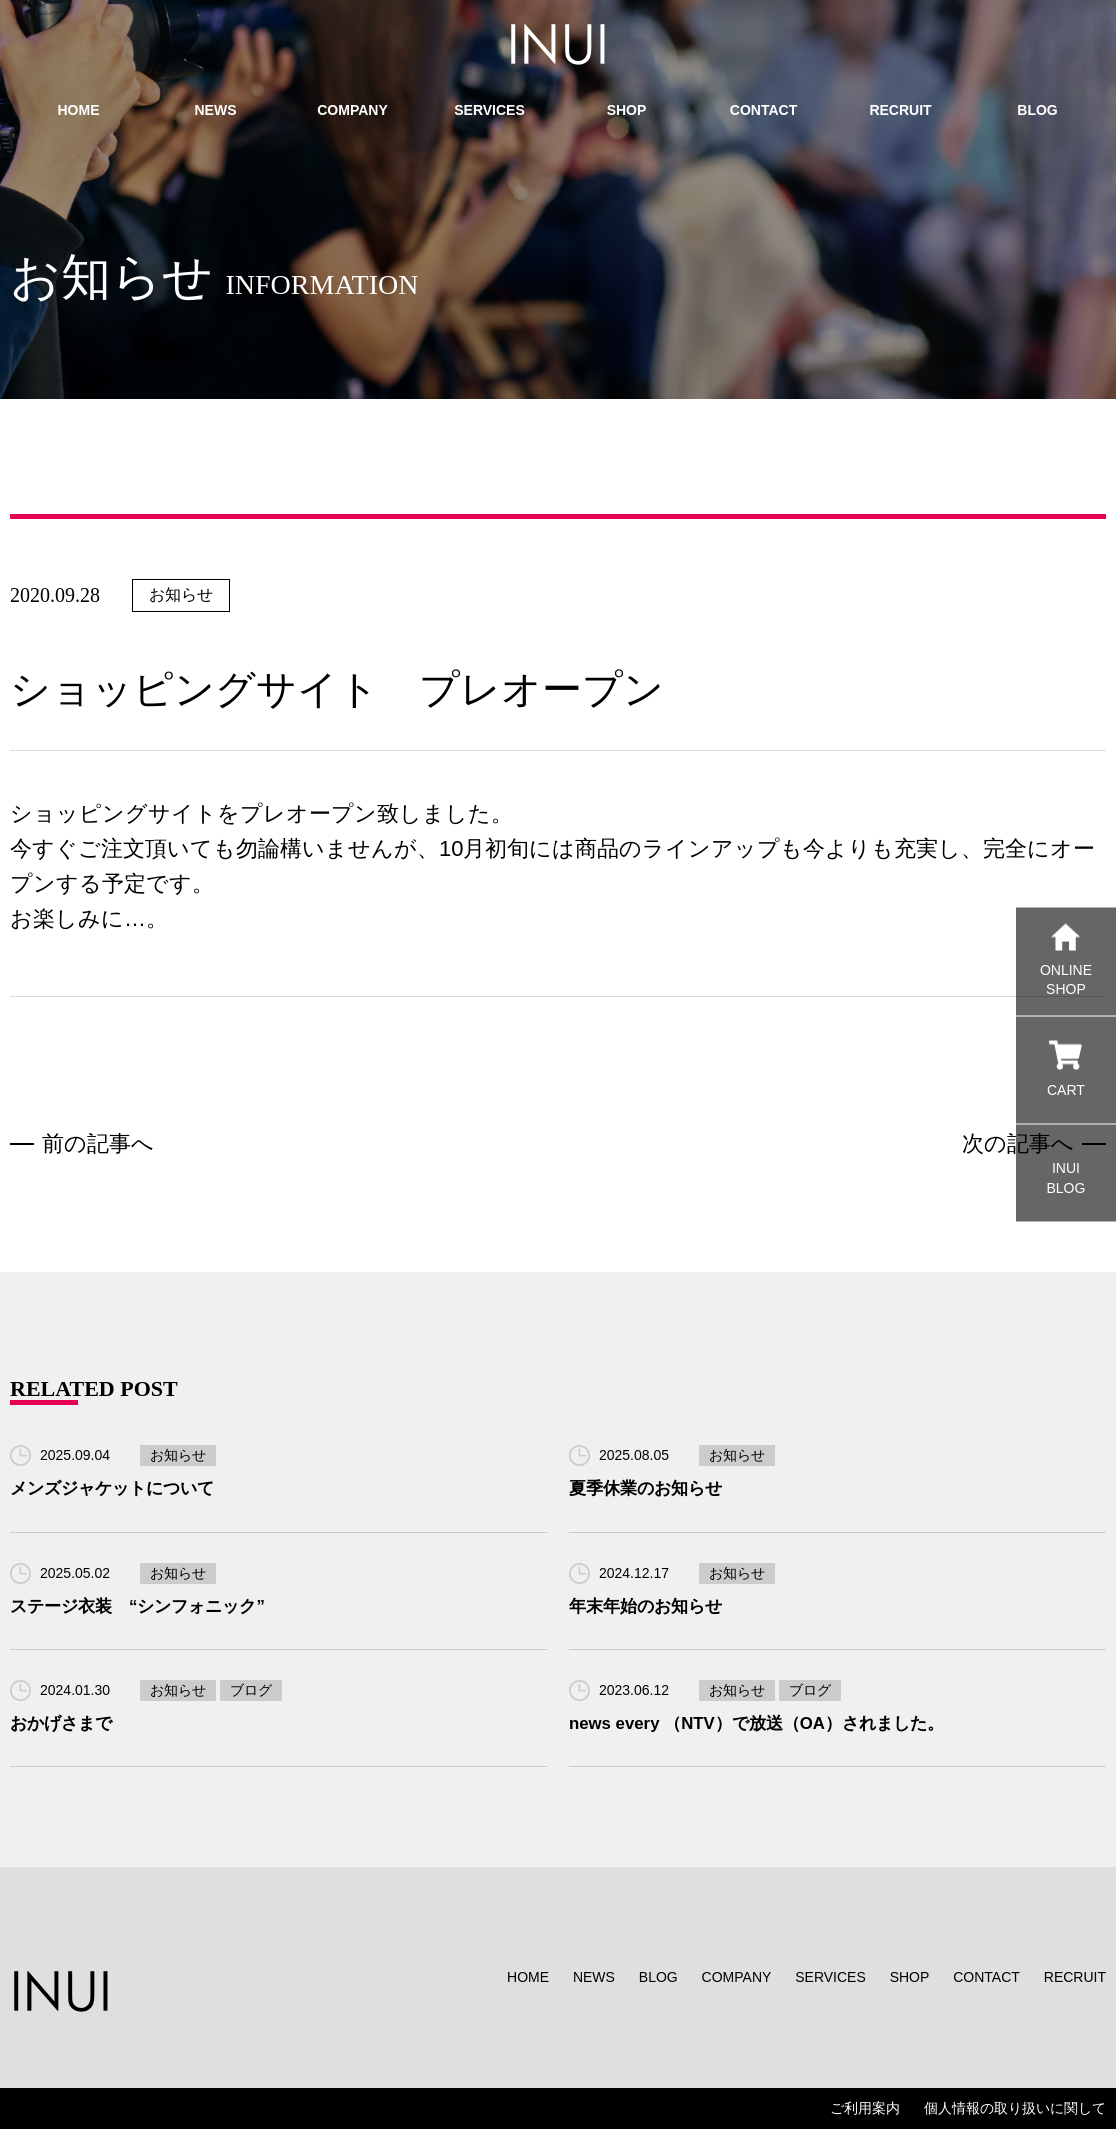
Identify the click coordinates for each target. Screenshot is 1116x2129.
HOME (528, 1977)
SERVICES (830, 1977)
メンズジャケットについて (112, 1488)
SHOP (910, 1977)
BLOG (658, 1977)
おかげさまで (61, 1723)
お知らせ (181, 594)
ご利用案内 (865, 2108)
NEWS (594, 1977)
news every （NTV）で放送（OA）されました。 (756, 1723)
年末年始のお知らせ (645, 1606)
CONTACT (986, 1977)
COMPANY (737, 1977)
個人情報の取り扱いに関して (1015, 2108)
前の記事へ (98, 1143)
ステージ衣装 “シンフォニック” (137, 1606)
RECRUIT (1075, 1977)
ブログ (251, 1690)
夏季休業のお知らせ (645, 1488)
